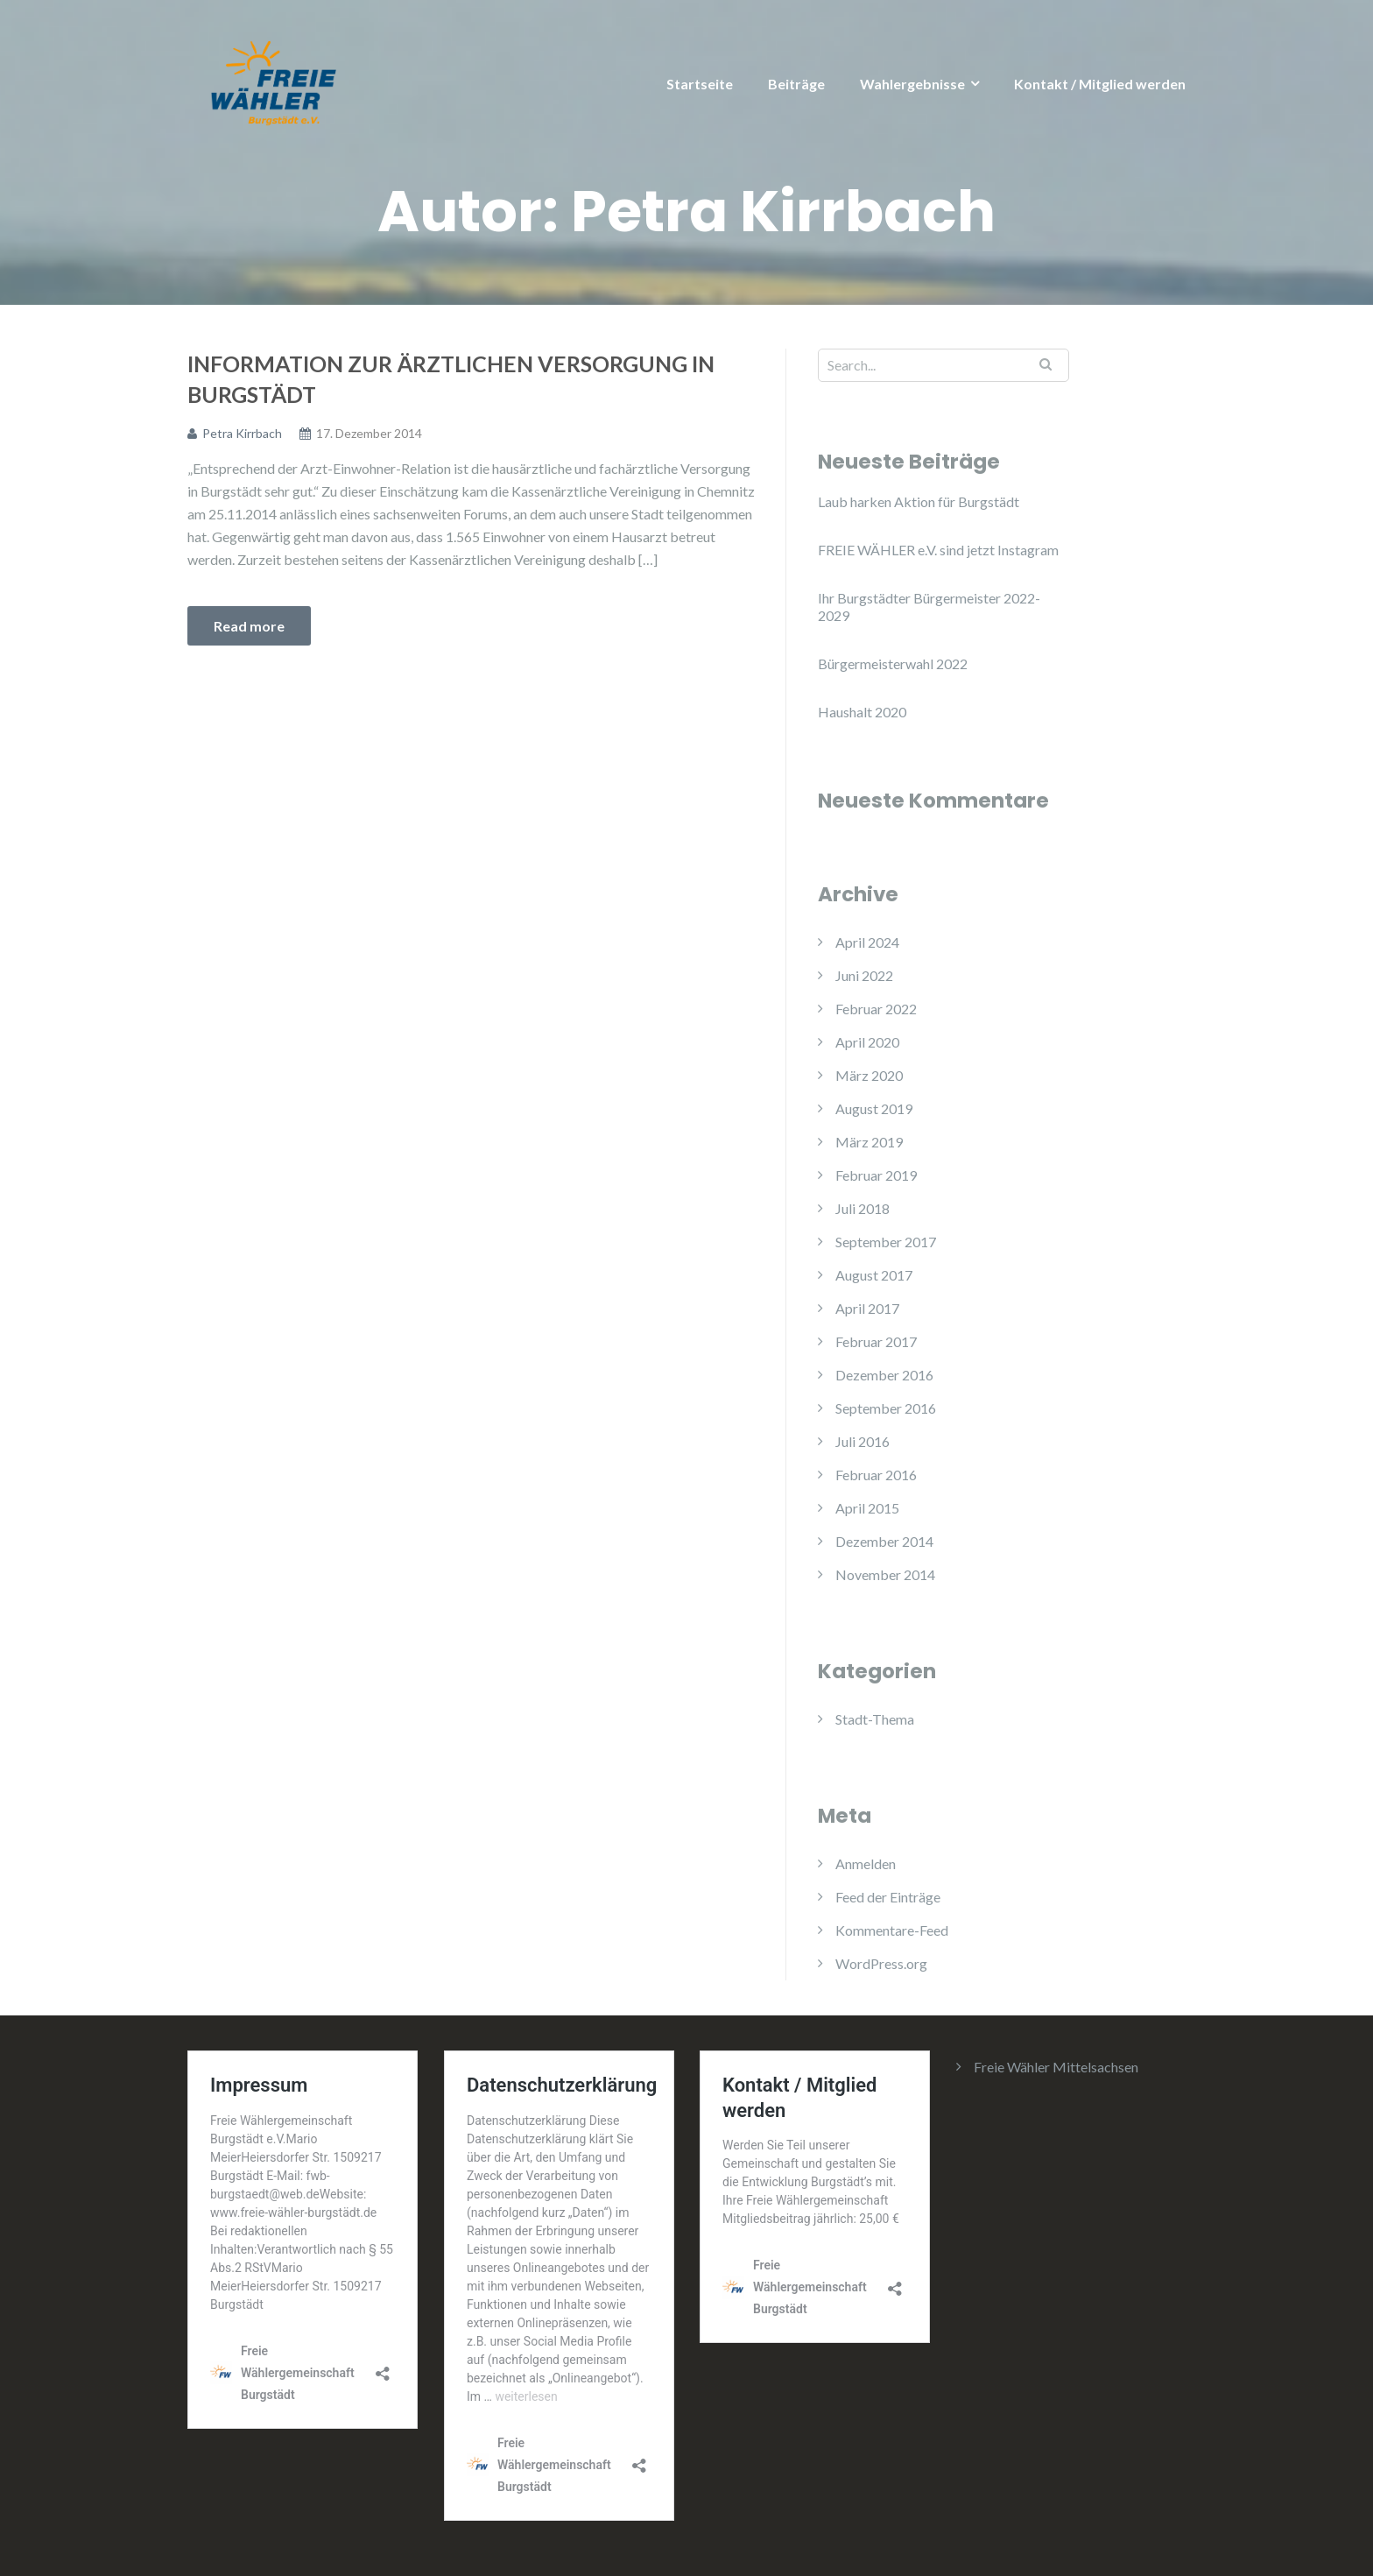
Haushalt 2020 (862, 711)
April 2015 (867, 1508)
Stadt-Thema (874, 1719)
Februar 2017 (876, 1341)
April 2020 (867, 1042)
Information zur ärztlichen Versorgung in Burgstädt (451, 378)
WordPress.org (881, 1963)
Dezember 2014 (884, 1541)
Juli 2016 (862, 1441)
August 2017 (873, 1275)
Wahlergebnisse (912, 83)
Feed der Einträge (887, 1896)
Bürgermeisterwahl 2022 (893, 663)
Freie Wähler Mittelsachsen (1056, 2066)
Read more (249, 626)
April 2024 (867, 942)
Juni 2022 (864, 975)
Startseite (699, 83)
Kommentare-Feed (891, 1930)
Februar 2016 (876, 1474)
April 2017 (867, 1308)
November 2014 (885, 1574)
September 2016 (885, 1408)
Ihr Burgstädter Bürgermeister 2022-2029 (929, 606)
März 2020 (869, 1075)
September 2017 (885, 1241)
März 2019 (869, 1141)
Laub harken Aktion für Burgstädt (918, 501)
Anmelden (865, 1863)
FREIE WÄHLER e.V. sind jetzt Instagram (938, 549)
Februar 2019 (876, 1175)
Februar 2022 (876, 1008)
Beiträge (796, 83)
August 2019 (873, 1108)
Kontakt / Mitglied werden (1100, 83)
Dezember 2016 (884, 1374)
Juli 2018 (862, 1208)
